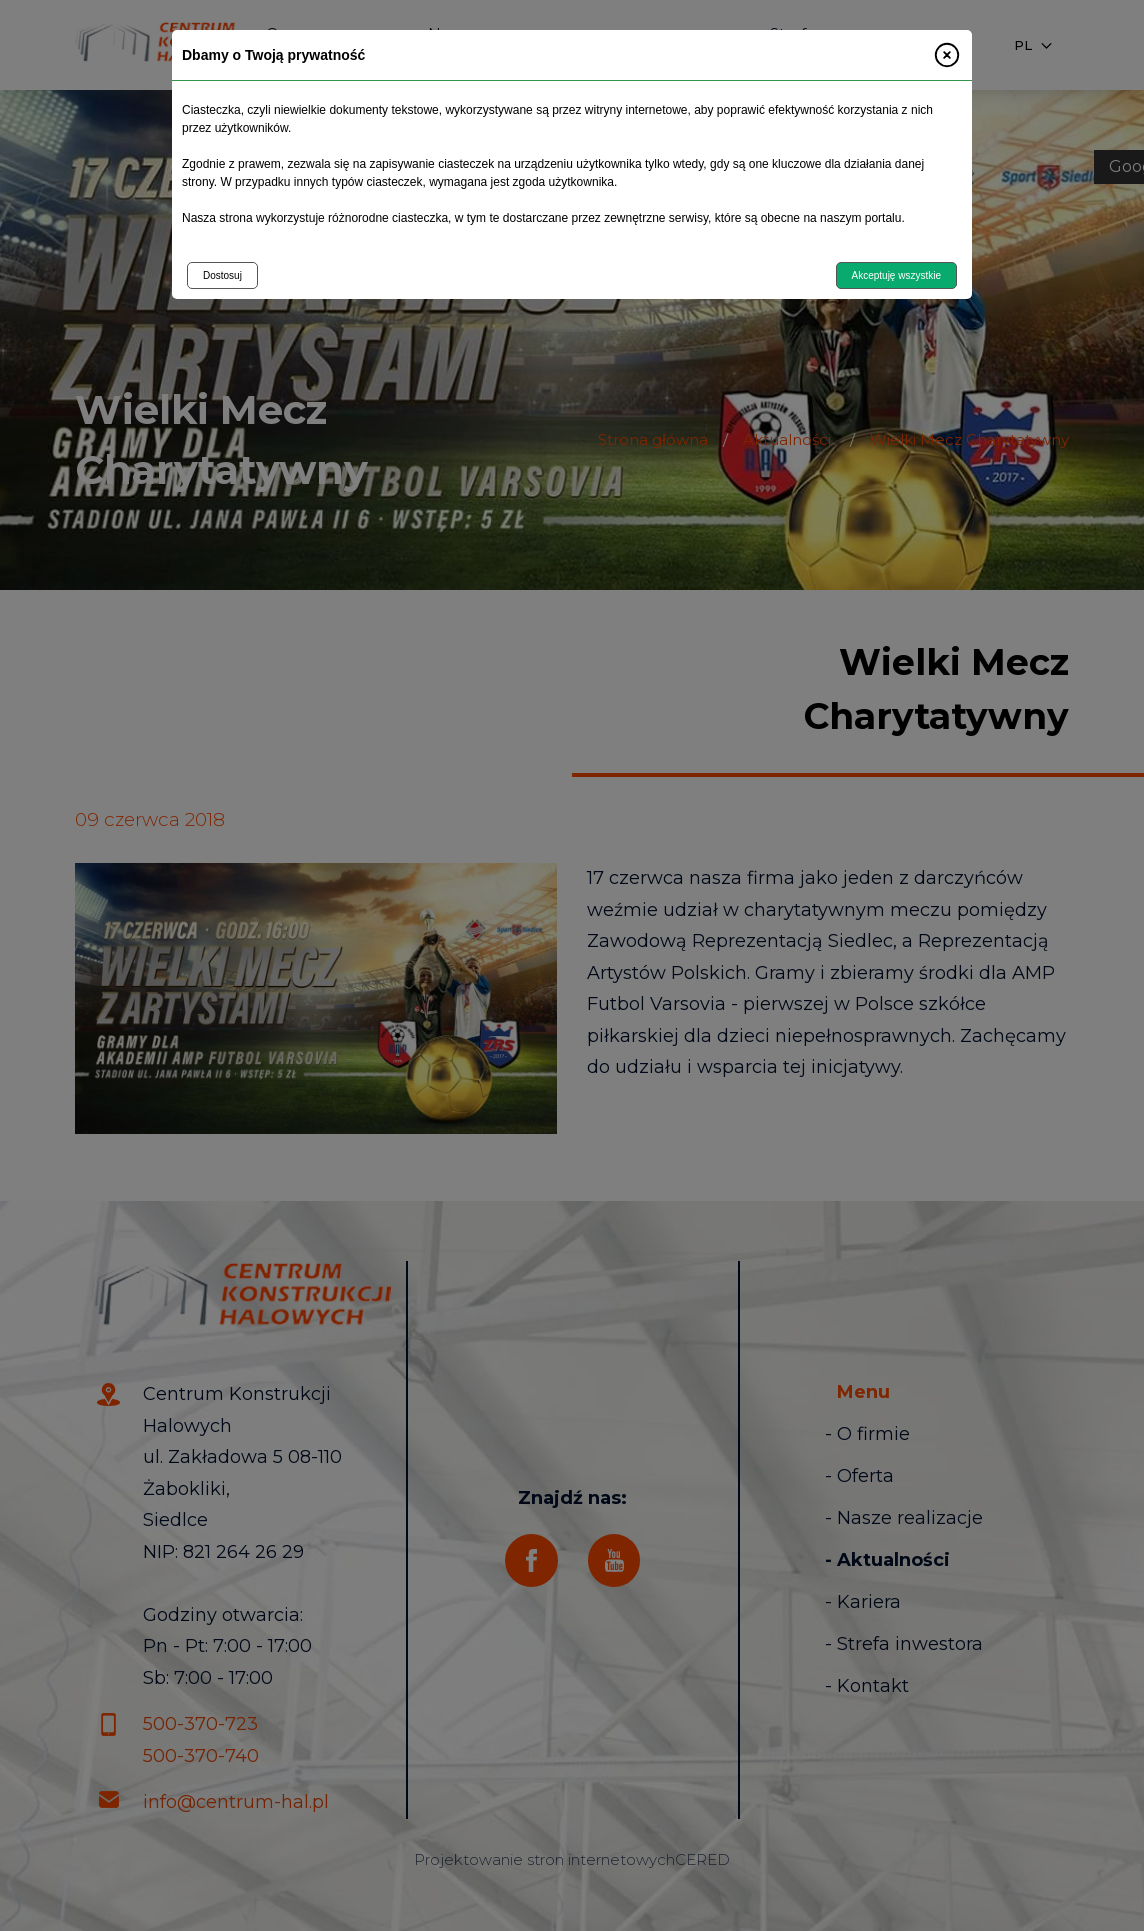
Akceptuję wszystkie (896, 275)
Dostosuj (222, 275)
